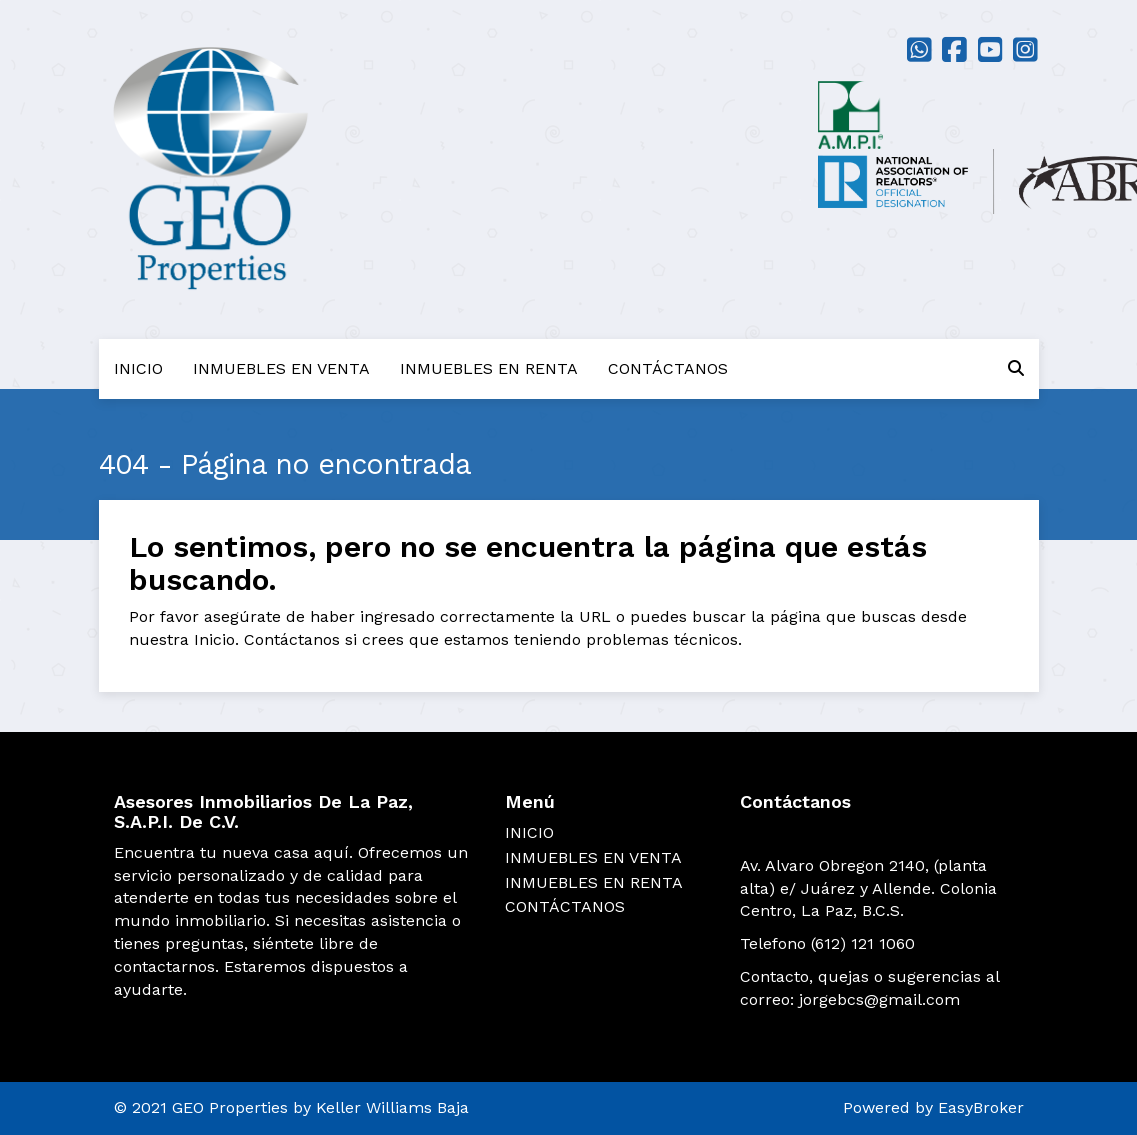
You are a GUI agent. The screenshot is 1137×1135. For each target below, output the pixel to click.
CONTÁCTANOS (668, 368)
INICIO (138, 368)
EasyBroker (981, 1107)
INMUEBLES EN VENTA (281, 368)
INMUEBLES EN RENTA (489, 368)
